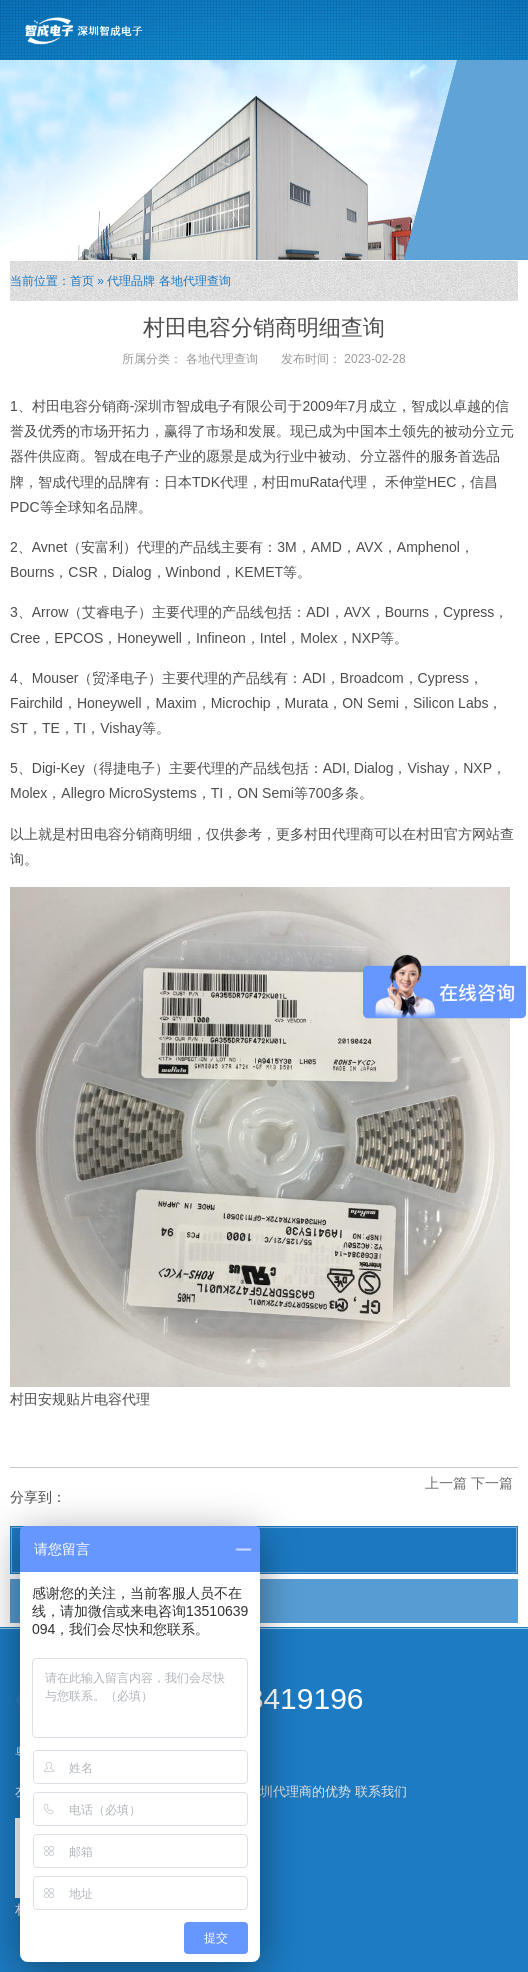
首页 (82, 281)
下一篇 (492, 1483)
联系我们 (381, 1791)
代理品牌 (131, 281)
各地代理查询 (195, 281)
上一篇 (446, 1483)
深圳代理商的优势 (299, 1791)
